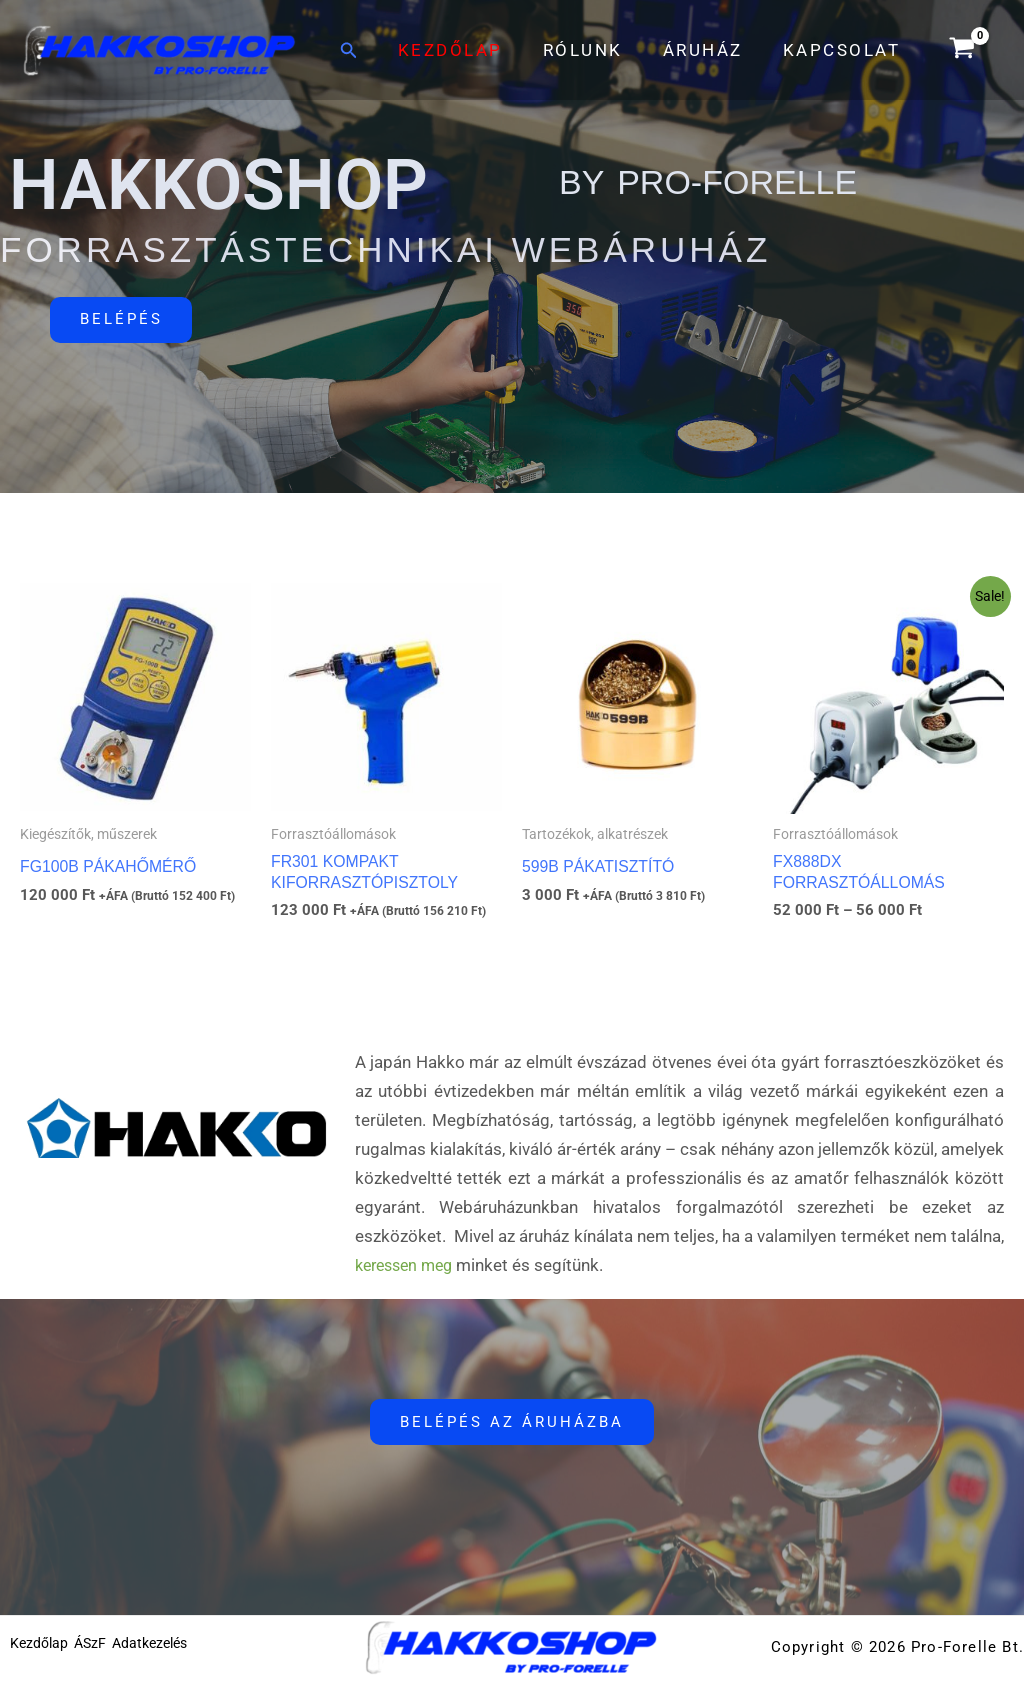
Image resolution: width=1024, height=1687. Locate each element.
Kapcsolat (845, 50)
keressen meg (408, 1272)
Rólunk (598, 50)
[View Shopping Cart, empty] (962, 50)
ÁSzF (100, 1656)
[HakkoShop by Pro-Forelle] (160, 48)
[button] (373, 50)
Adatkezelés (170, 1656)
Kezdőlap (471, 50)
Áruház (712, 50)
